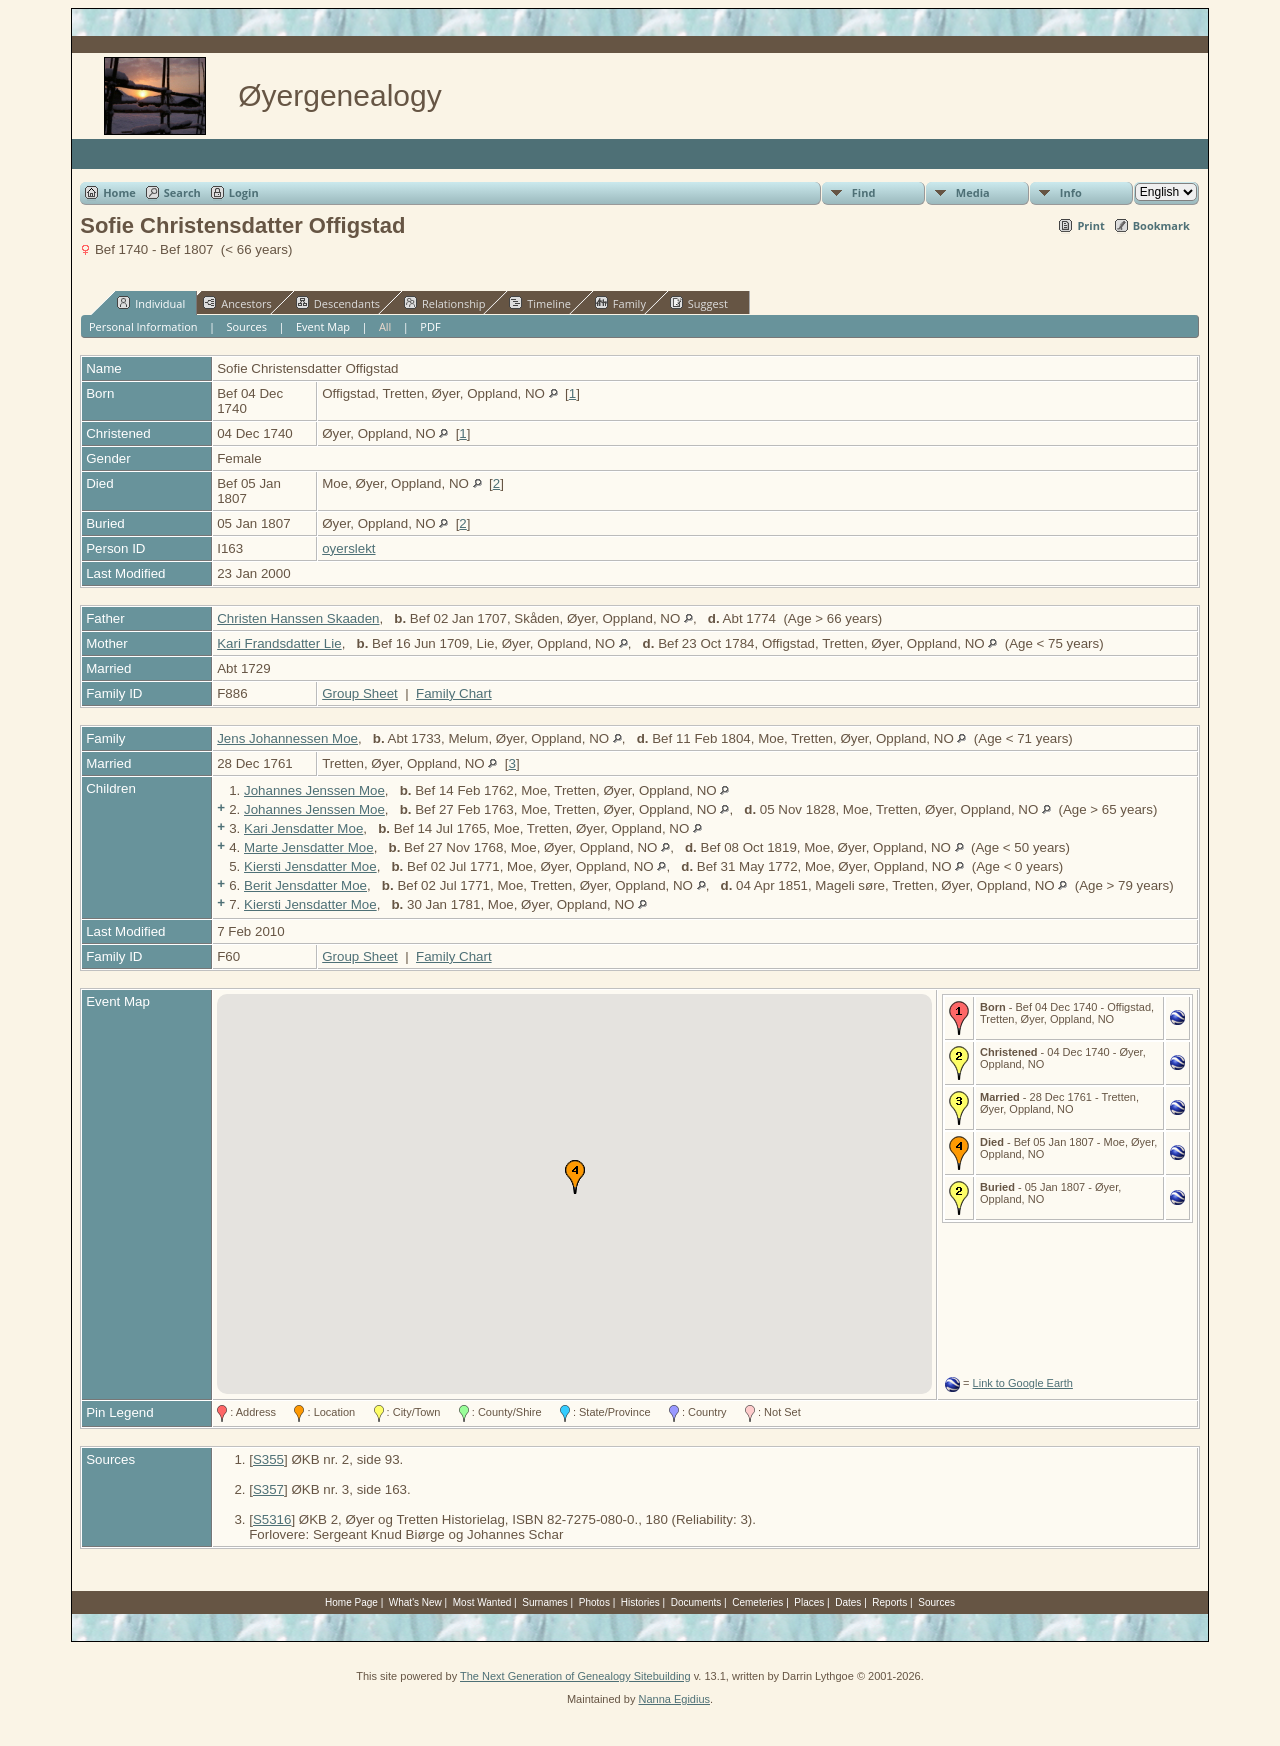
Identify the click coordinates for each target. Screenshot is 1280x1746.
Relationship (444, 303)
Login (244, 192)
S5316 (272, 1519)
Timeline (540, 303)
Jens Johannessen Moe (287, 738)
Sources (246, 326)
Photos (594, 1602)
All (385, 326)
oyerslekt (348, 548)
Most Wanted (482, 1602)
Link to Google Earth (1023, 1383)
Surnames (545, 1602)
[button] (575, 1177)
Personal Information (143, 326)
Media (973, 192)
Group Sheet (360, 693)
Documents (696, 1602)
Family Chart (454, 693)
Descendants (338, 303)
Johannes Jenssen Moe (314, 790)
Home (119, 192)
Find (864, 192)
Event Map (323, 326)
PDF (430, 326)
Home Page (351, 1602)
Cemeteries (757, 1602)
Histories (640, 1602)
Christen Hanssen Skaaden (298, 618)
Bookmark (1161, 225)
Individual (151, 303)
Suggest (699, 303)
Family (620, 303)
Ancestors (237, 303)
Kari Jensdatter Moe (303, 828)
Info (1071, 192)
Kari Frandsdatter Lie (279, 643)
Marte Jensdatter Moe (309, 847)
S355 (268, 1459)
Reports (889, 1602)
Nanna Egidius (674, 1699)
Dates (848, 1602)
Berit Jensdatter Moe (305, 885)
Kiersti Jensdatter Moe (310, 866)
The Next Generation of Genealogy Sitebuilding (575, 1676)
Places (809, 1602)
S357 (268, 1489)
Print (1090, 225)
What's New (415, 1602)
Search (182, 192)
